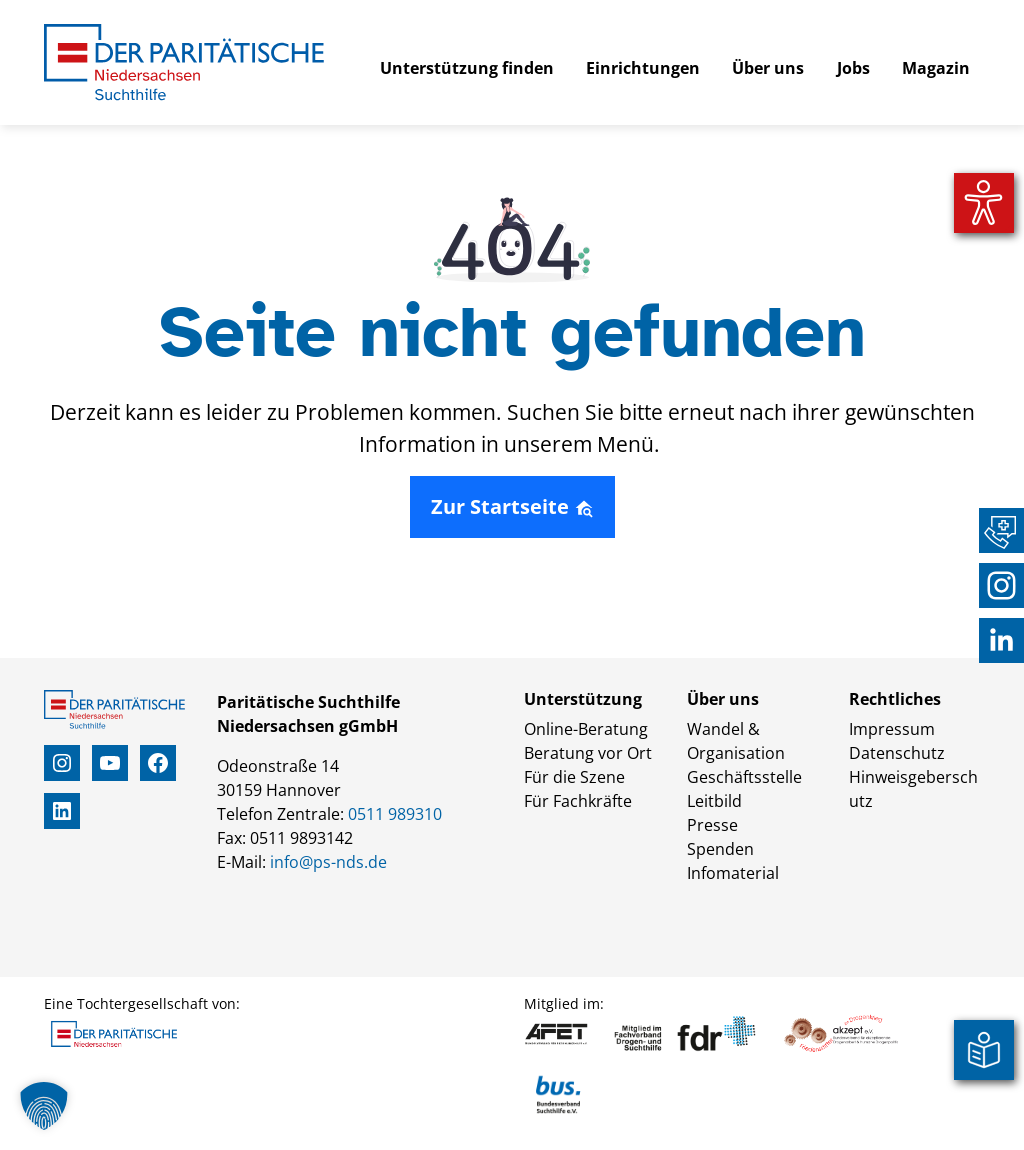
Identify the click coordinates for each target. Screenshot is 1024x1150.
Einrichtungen (643, 68)
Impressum (892, 729)
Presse (712, 825)
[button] (44, 1106)
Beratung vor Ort (588, 753)
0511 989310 (395, 814)
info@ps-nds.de (328, 862)
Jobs (853, 68)
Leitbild (714, 801)
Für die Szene (574, 777)
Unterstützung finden (467, 68)
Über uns (768, 68)
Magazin (936, 68)
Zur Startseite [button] (512, 506)
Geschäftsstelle (744, 777)
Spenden (720, 849)
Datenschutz (897, 753)
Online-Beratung (586, 729)
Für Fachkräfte (578, 801)
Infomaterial (733, 873)
